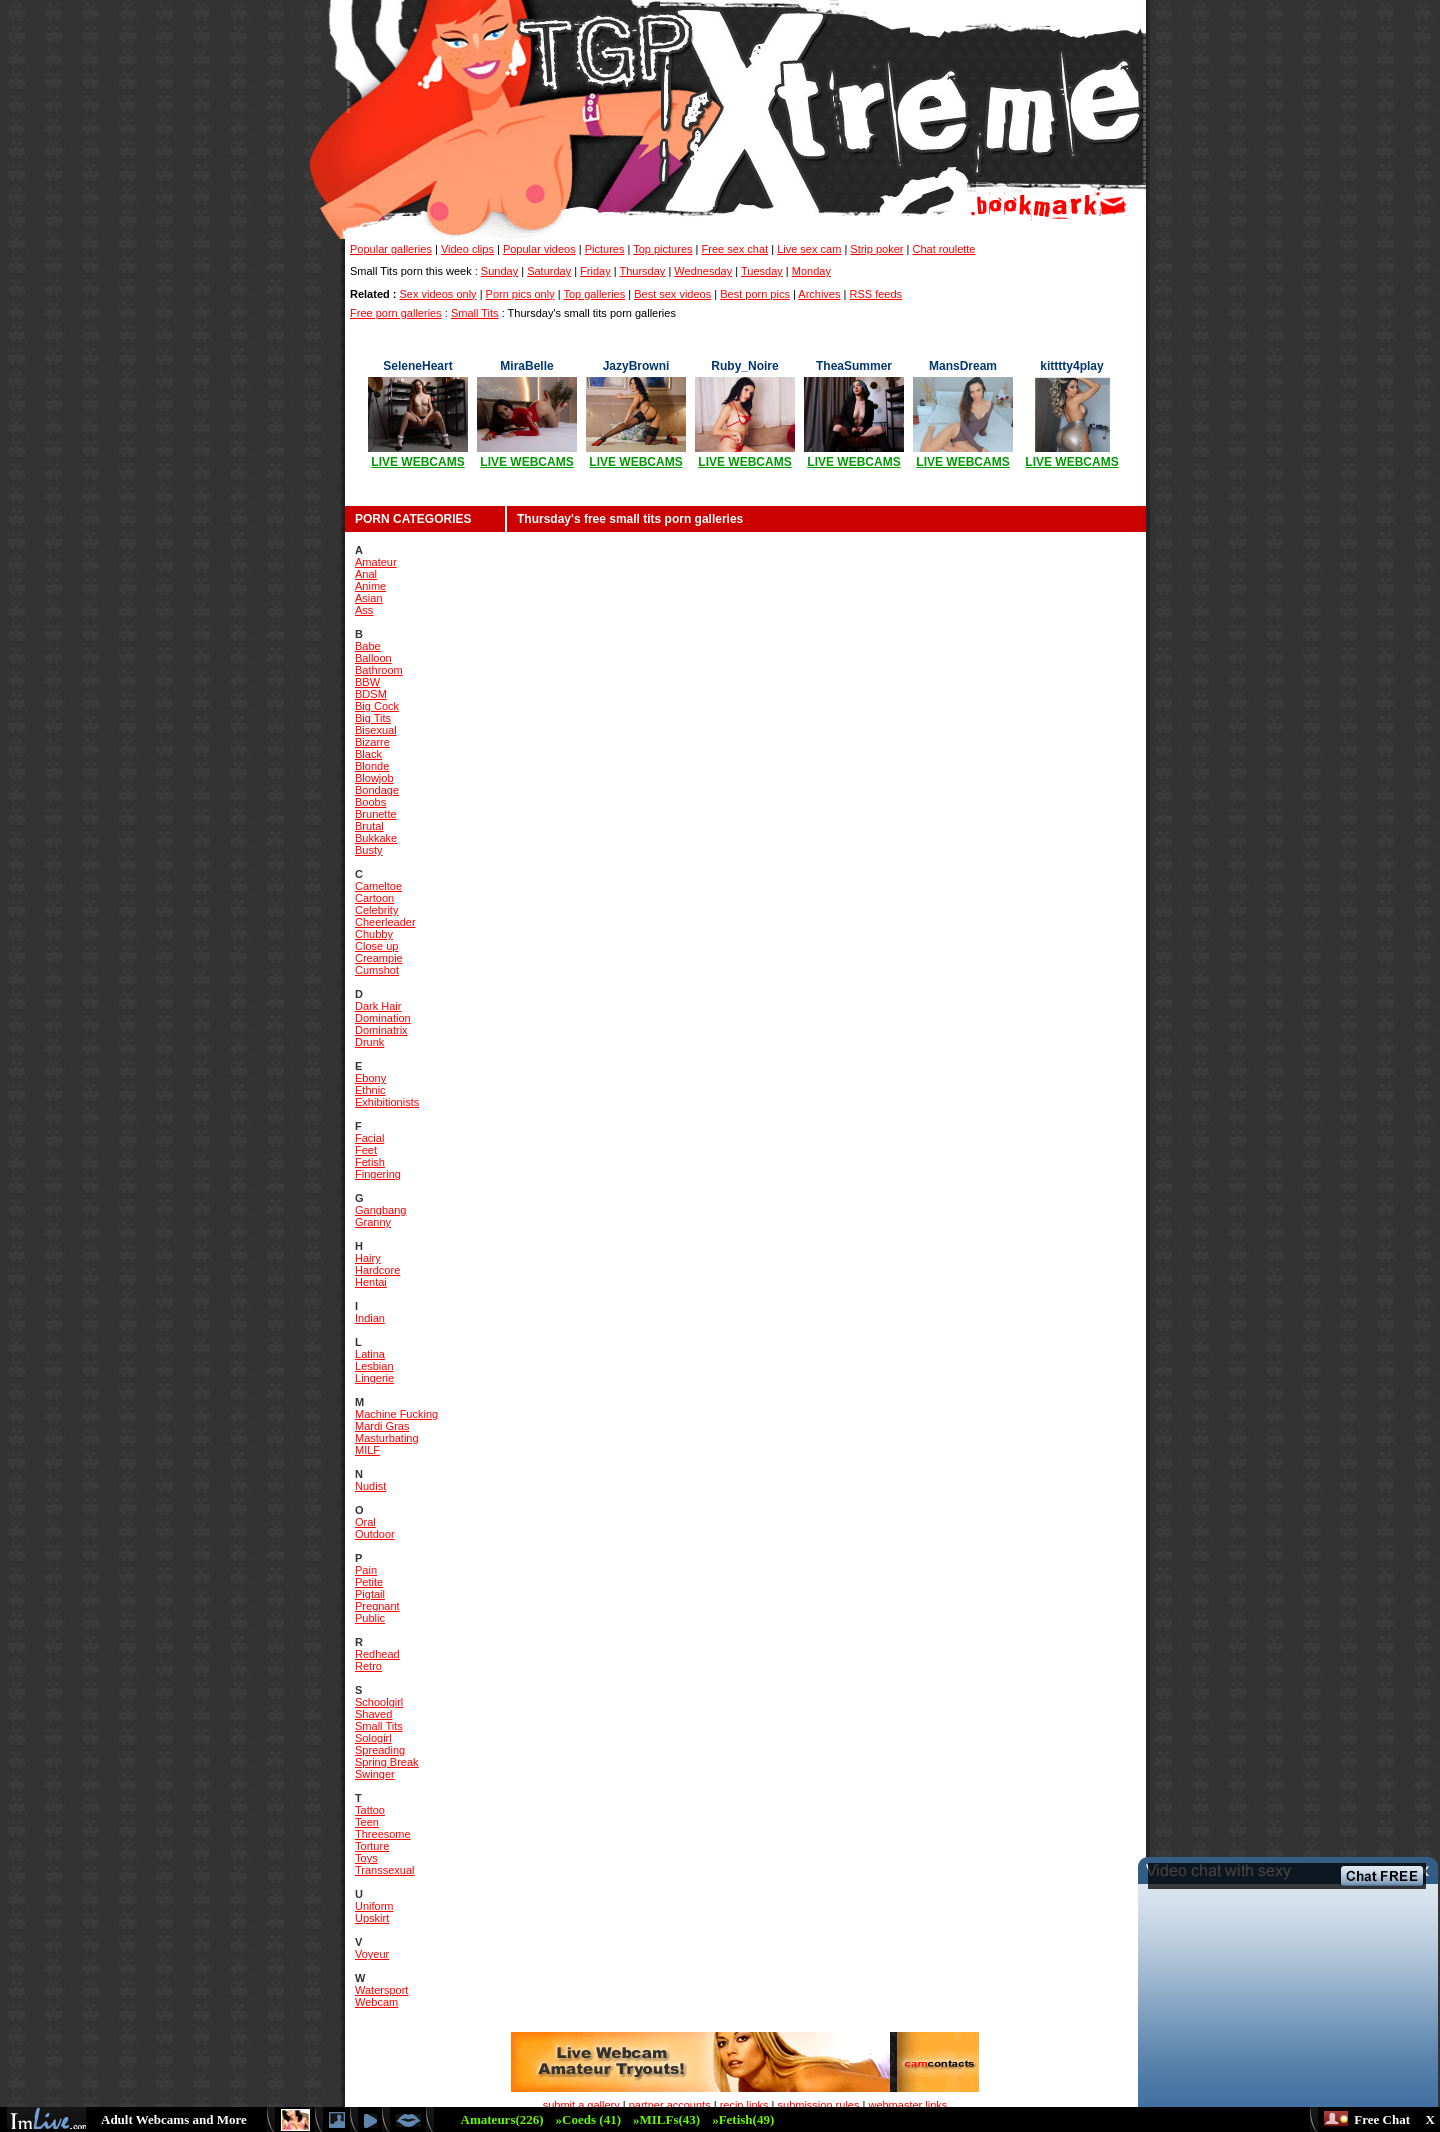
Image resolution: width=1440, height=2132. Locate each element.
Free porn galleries (396, 313)
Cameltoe (378, 886)
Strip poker (876, 249)
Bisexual (376, 730)
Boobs (370, 802)
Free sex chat (735, 249)
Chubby (374, 934)
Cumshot (377, 970)
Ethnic (370, 1090)
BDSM (371, 694)
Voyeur (372, 1954)
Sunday (499, 271)
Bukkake (376, 838)
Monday (811, 271)
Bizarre (372, 742)
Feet (366, 1150)
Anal (366, 574)
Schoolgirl (379, 1702)
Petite (369, 1582)
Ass (364, 610)
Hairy (368, 1258)
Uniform (374, 1906)
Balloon (373, 658)
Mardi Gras (382, 1426)
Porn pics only (520, 294)
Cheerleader (385, 922)
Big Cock (377, 706)
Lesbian (374, 1366)
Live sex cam (809, 249)
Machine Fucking (396, 1414)
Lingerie (374, 1378)
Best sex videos (672, 294)
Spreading (380, 1750)
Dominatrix (381, 1030)
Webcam (376, 2002)
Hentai (371, 1282)
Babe (368, 646)
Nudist (370, 1486)
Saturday (549, 271)
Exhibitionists (387, 1102)
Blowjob (374, 778)
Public (370, 1618)
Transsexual (385, 1870)
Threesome (383, 1834)
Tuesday (762, 271)
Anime (370, 586)
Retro (368, 1666)
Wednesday (703, 271)
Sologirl (373, 1738)
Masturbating (387, 1438)
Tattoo (370, 1810)
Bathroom (379, 670)
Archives (819, 294)
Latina (370, 1354)
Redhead (377, 1654)
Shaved (373, 1714)
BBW (367, 682)
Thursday (642, 271)
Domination (383, 1018)
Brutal (369, 826)
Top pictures (662, 249)
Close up (376, 946)
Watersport (381, 1990)
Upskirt (372, 1918)
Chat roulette (944, 249)
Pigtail (370, 1594)
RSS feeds (875, 294)
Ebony (370, 1078)
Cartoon (374, 898)
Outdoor (375, 1534)
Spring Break (387, 1762)
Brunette (376, 814)
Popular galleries (391, 249)
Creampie (379, 958)
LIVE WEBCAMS (417, 462)
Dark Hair (378, 1006)
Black (368, 754)
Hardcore (377, 1270)
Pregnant (377, 1606)
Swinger (375, 1774)
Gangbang (380, 1210)
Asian (369, 598)
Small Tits (475, 313)
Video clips (467, 249)
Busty (369, 850)
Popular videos (539, 249)
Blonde (372, 766)
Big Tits (373, 718)
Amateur (376, 562)
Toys (366, 1858)
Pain (366, 1570)
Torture (372, 1846)
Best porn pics (755, 294)
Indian (370, 1318)
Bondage (377, 790)
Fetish (370, 1162)
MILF (367, 1450)
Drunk (369, 1042)
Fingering (378, 1174)
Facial (369, 1138)
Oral (365, 1522)
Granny (373, 1222)
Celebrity (376, 910)
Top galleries (594, 294)
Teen (367, 1822)
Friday (595, 271)
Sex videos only (438, 294)
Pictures (605, 249)
